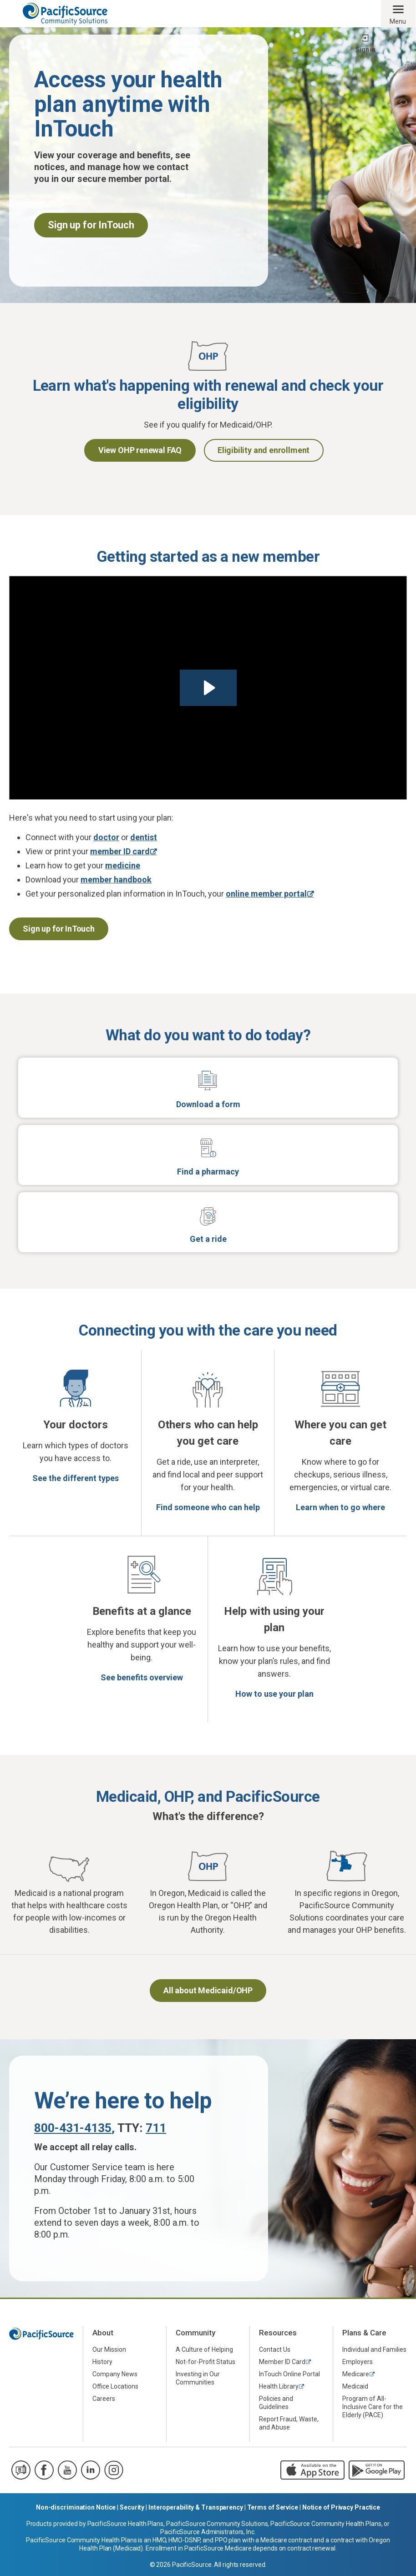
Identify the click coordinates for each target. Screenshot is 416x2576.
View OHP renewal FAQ (140, 450)
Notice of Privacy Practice (341, 2507)
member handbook (116, 879)
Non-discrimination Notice (76, 2507)
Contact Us (274, 2349)
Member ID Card (282, 2361)
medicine (122, 865)
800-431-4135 (73, 2128)
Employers (357, 2361)
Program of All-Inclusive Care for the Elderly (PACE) (372, 2407)
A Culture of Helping (204, 2349)
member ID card (120, 851)
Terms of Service (272, 2507)
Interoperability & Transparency (195, 2507)
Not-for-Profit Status (205, 2361)
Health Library (279, 2386)
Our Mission (109, 2349)
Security (132, 2507)
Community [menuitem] (195, 2332)
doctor (106, 837)
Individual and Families (374, 2349)
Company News (114, 2374)
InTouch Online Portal (289, 2374)
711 (156, 2128)
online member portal (266, 893)
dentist (143, 837)
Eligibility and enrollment (263, 450)
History (102, 2361)
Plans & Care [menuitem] (364, 2332)
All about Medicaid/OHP (208, 1990)
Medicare (355, 2374)
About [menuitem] (102, 2332)
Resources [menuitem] (278, 2332)
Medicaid (355, 2386)
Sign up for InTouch (59, 928)
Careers (103, 2398)
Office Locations (115, 2386)
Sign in (365, 49)
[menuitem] (124, 2350)
